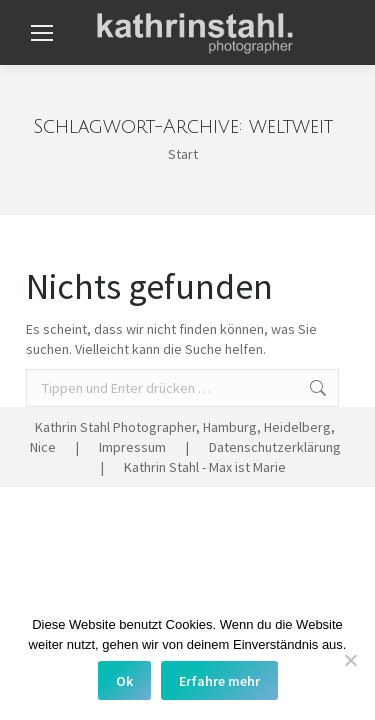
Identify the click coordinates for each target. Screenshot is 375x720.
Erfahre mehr (219, 681)
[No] (350, 660)
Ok (124, 681)
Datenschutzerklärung (275, 447)
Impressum (132, 447)
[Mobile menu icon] (42, 33)
